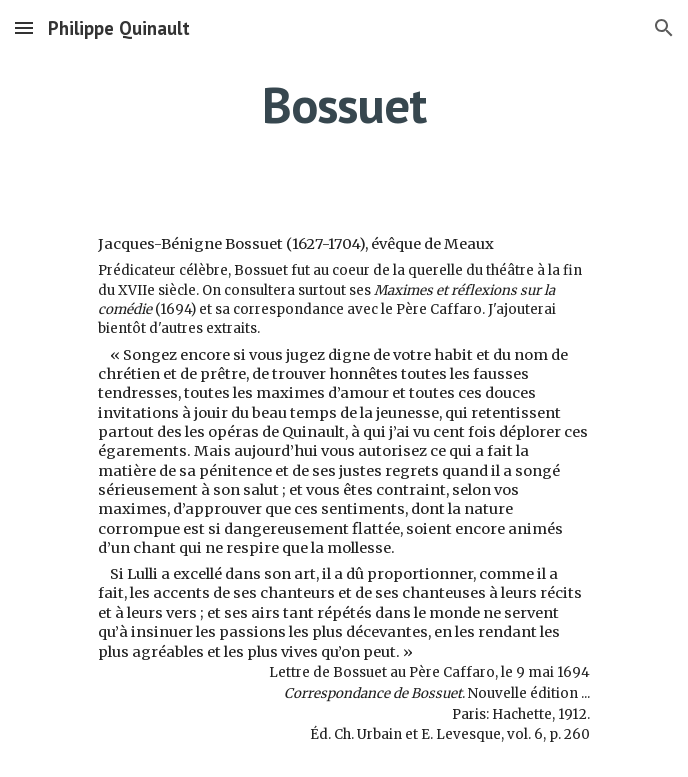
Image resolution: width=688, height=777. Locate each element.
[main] (343, 105)
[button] (24, 27)
